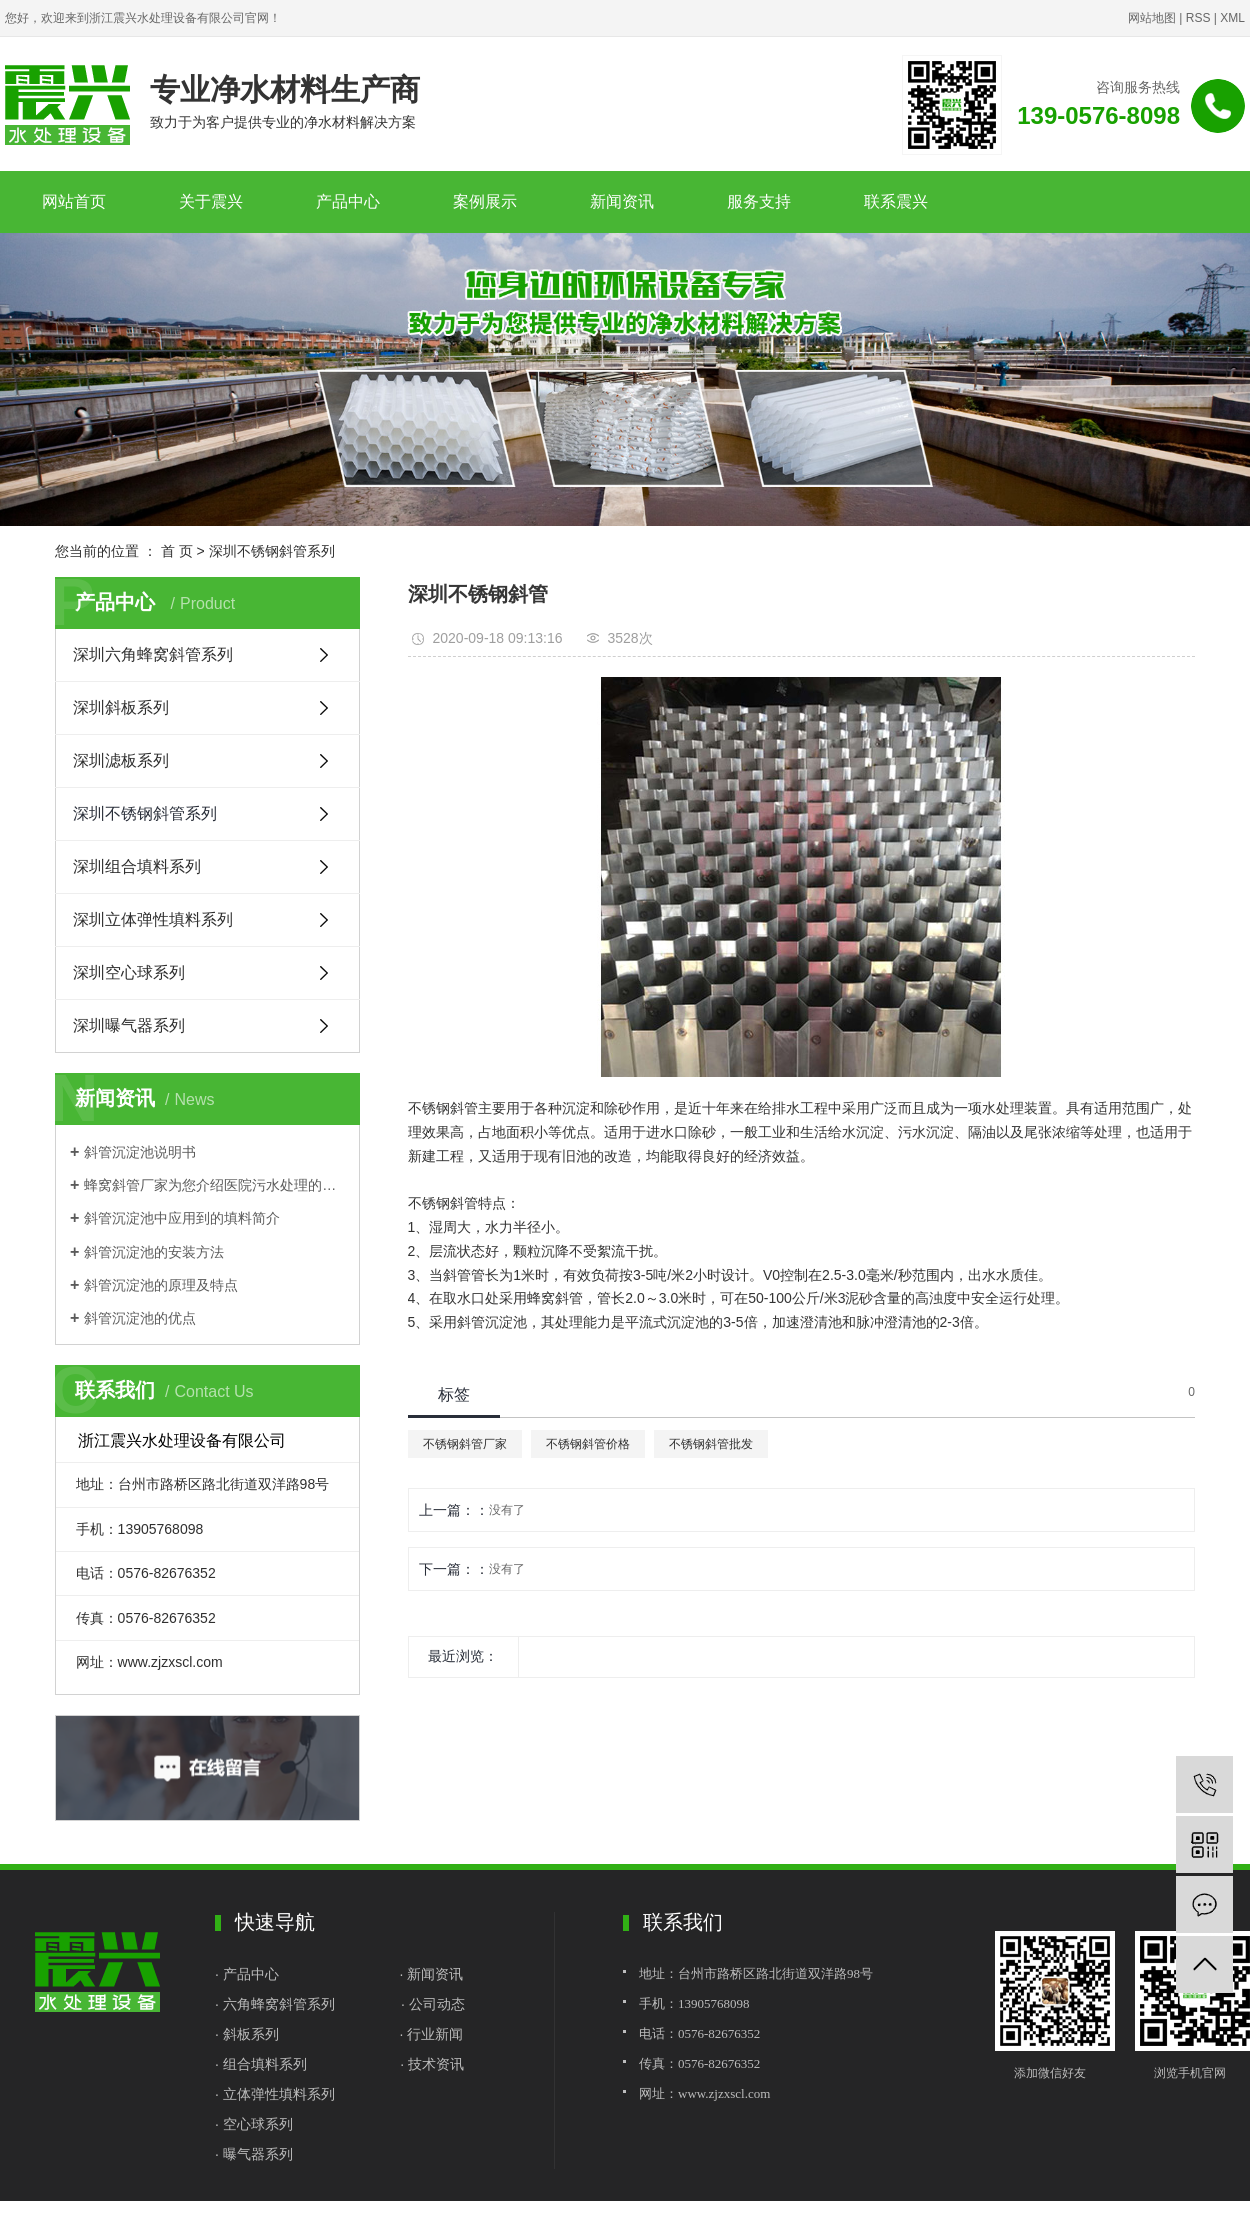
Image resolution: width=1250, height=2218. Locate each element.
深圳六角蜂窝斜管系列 (153, 654)
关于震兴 (211, 201)
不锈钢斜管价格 (588, 1444)
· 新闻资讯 (431, 1974)
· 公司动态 (433, 2004)
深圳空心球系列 (129, 972)
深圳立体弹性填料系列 (153, 919)
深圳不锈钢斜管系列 (272, 551)
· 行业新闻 (431, 2034)
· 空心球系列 (254, 2124)
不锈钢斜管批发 (711, 1444)
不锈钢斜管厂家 (465, 1444)
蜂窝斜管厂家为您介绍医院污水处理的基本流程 (214, 1185)
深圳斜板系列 (121, 707)
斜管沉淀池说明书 (140, 1152)
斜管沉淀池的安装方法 (154, 1252)
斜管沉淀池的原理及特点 (161, 1285)
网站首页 (74, 201)
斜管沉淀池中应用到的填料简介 (182, 1218)
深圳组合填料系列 (137, 866)
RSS (1198, 18)
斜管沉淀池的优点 (140, 1318)
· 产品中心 (249, 1974)
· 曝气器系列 (254, 2154)
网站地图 (1152, 18)
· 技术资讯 (432, 2064)
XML (1232, 18)
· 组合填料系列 (261, 2064)
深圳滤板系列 (121, 760)
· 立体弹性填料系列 (275, 2094)
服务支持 (759, 201)
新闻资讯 (622, 201)
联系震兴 (896, 201)
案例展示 (485, 201)
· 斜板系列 (247, 2034)
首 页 (177, 551)
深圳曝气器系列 (129, 1025)
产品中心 (348, 201)
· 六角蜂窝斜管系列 (275, 2004)
